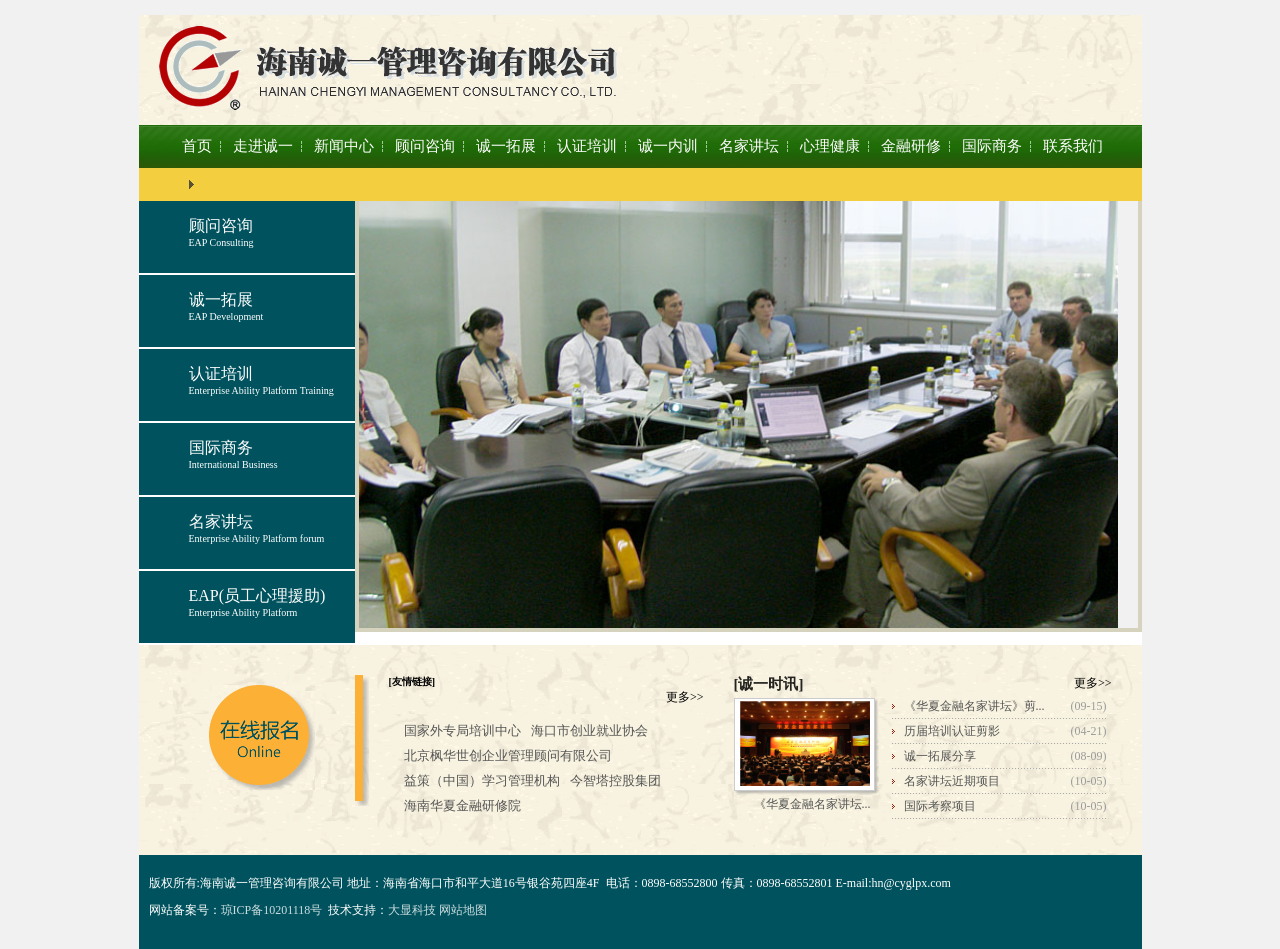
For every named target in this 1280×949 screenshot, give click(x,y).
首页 (197, 146)
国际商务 (992, 146)
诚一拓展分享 (940, 756)
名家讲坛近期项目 (952, 781)
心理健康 (830, 146)
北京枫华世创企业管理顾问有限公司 (508, 755)
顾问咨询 (425, 146)
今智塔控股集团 (615, 780)
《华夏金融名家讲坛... (812, 804)
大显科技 (412, 910)
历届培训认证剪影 (952, 731)
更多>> (685, 697)
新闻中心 (344, 146)
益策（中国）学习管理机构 (482, 780)
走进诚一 (263, 146)
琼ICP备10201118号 (272, 910)
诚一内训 (668, 146)
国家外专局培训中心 (462, 730)
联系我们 (1073, 146)
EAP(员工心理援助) (257, 595)
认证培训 (587, 146)
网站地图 (463, 910)
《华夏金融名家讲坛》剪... (974, 706)
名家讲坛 (749, 146)
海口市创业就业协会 (589, 730)
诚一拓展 (506, 146)
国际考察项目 (940, 806)
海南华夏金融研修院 (462, 805)
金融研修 (911, 146)
